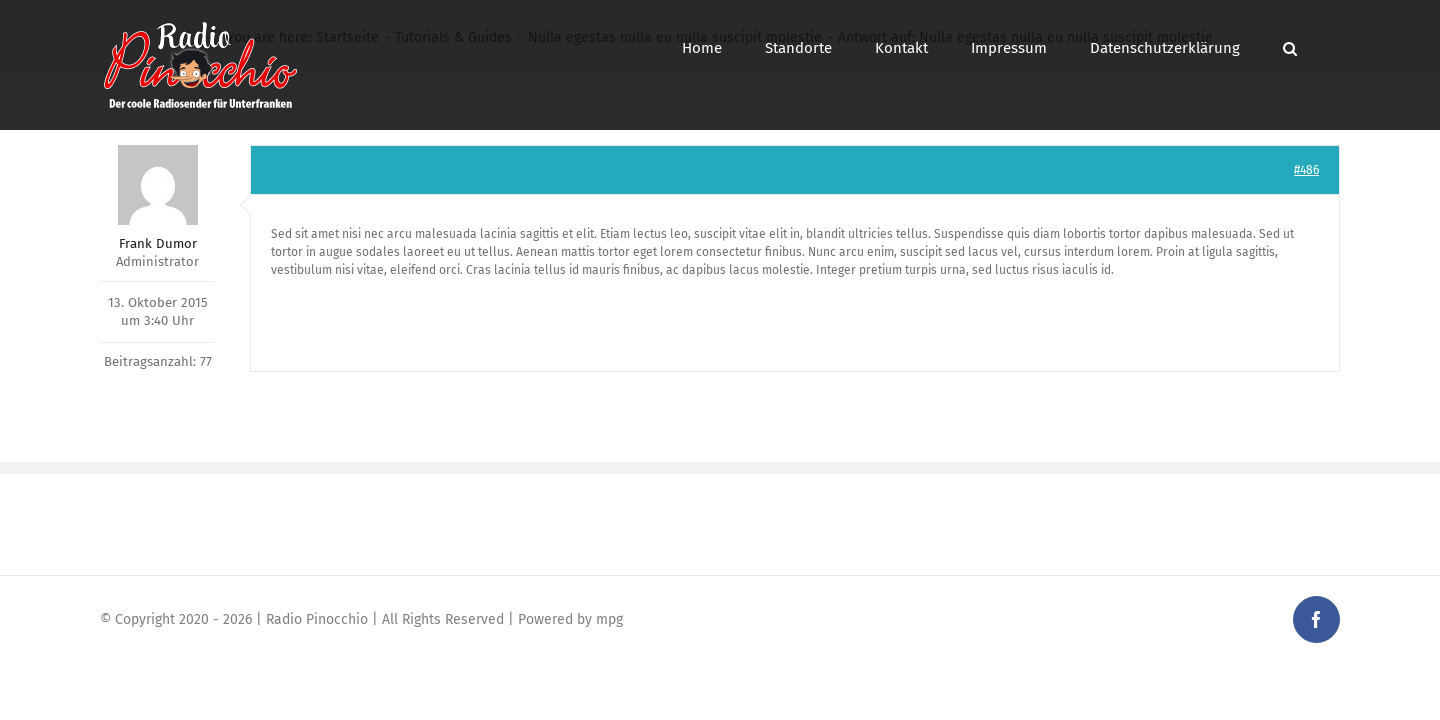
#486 (1306, 170)
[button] (1333, 48)
